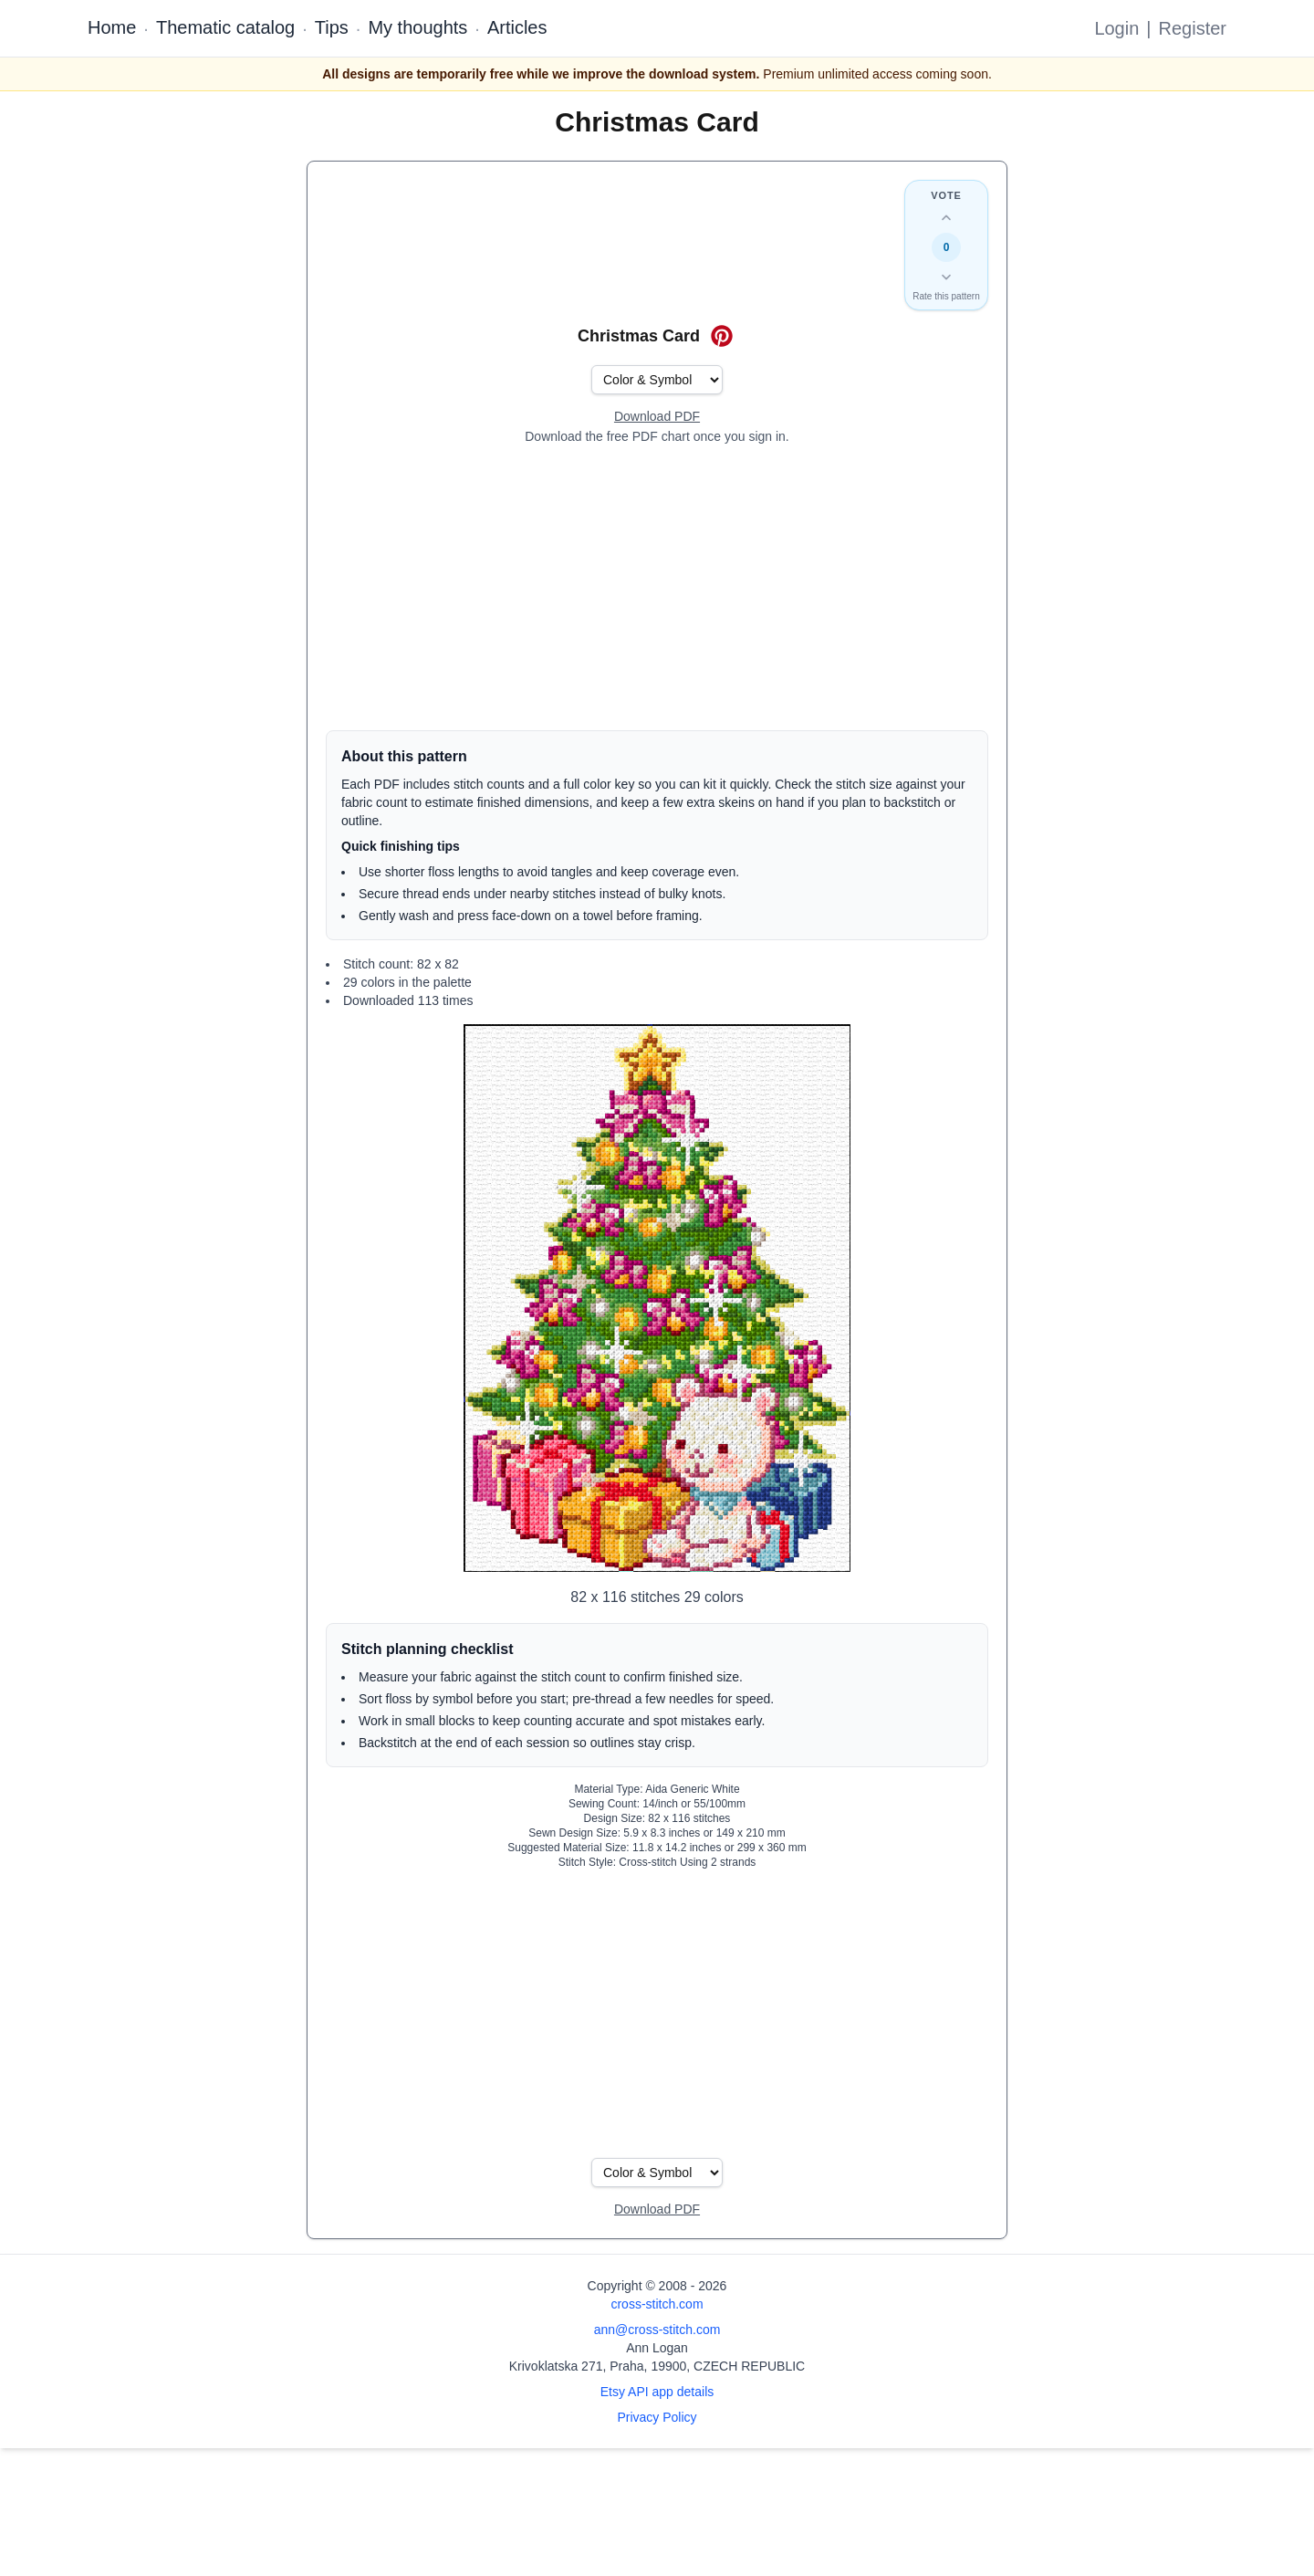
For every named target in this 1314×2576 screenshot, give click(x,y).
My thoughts (417, 27)
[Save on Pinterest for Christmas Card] (721, 336)
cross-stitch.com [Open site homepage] (656, 2304)
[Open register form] (657, 417)
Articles (517, 27)
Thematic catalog (225, 27)
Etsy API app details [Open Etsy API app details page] (657, 2391)
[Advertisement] (657, 588)
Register (1192, 28)
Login (1116, 28)
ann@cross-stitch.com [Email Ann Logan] (657, 2329)
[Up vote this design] (946, 218)
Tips (332, 27)
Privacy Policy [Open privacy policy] (656, 2417)
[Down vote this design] (946, 277)
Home (112, 27)
